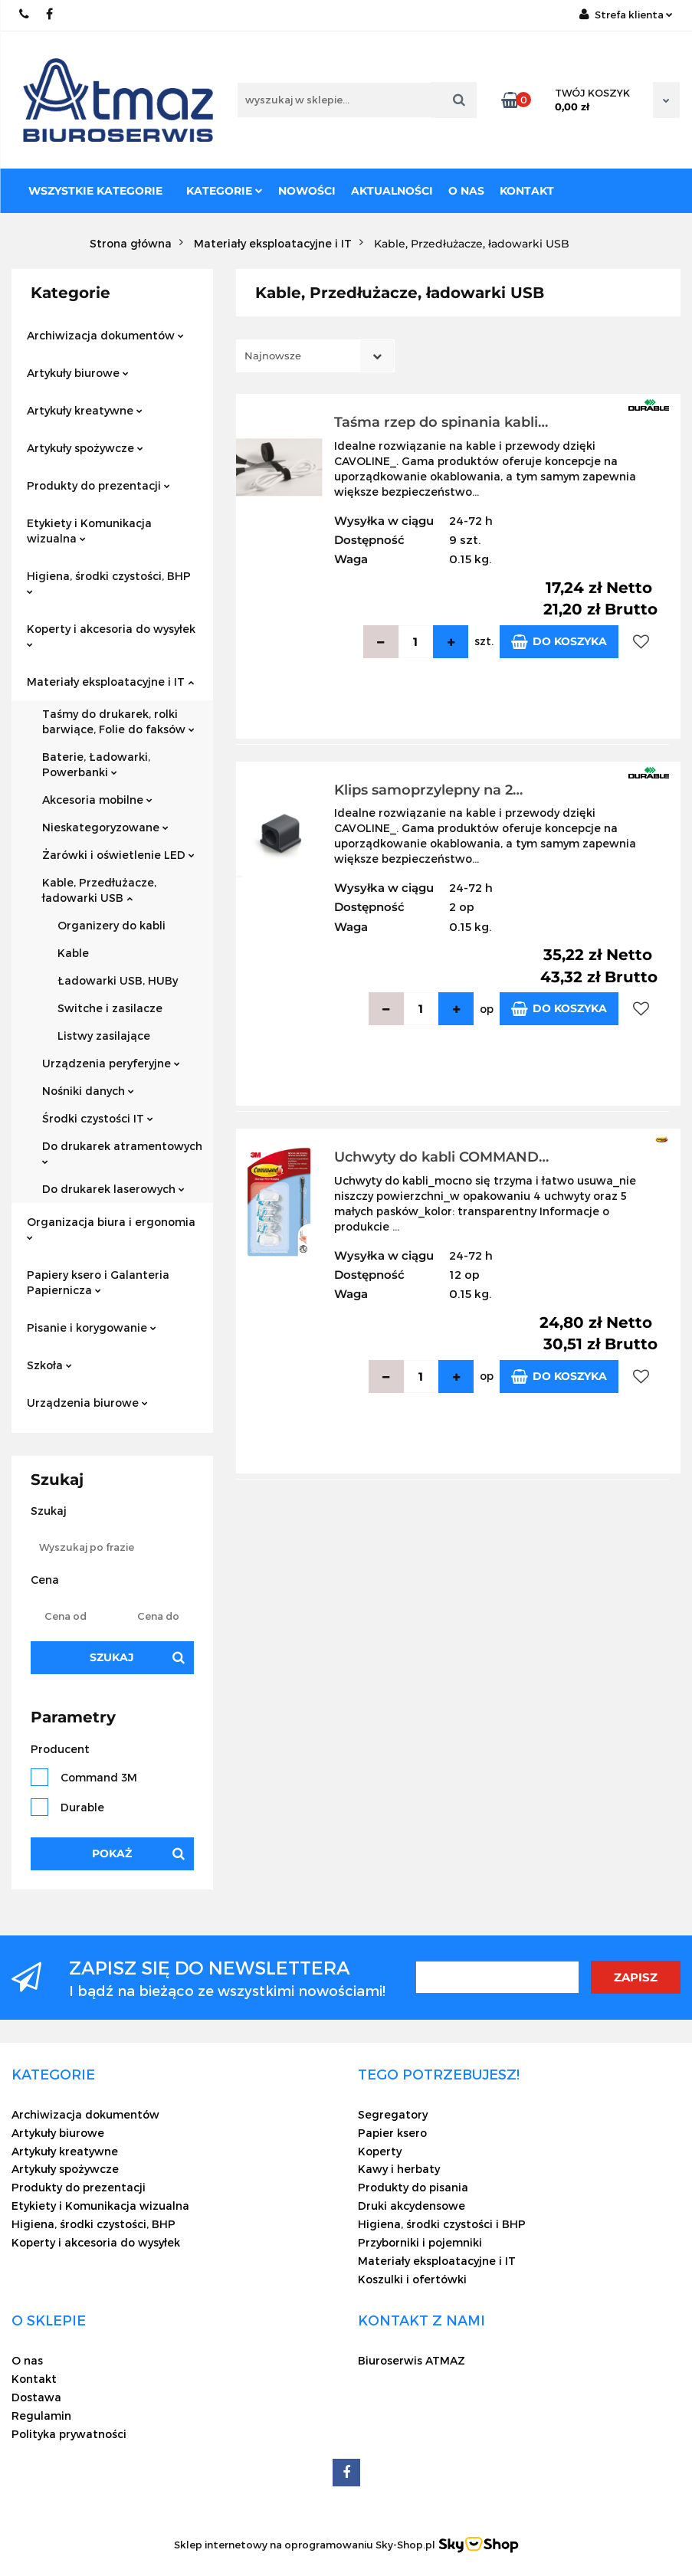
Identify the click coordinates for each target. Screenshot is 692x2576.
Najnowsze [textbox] (272, 355)
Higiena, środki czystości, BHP (109, 582)
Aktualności (392, 191)
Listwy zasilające (103, 1035)
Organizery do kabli (111, 925)
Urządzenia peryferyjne (111, 1063)
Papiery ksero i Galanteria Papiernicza (98, 1282)
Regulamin (41, 2415)
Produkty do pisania (413, 2187)
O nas (466, 191)
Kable (73, 952)
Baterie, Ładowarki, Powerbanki (96, 764)
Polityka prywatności (68, 2433)
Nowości (307, 191)
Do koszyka (559, 641)
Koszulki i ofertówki (412, 2279)
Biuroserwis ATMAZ (411, 2360)
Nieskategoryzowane (105, 827)
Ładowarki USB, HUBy (117, 980)
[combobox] (315, 355)
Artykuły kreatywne (85, 410)
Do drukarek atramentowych (122, 1152)
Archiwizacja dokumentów (105, 335)
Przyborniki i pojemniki (420, 2242)
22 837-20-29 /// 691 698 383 (25, 14)
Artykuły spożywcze (85, 447)
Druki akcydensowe (411, 2205)
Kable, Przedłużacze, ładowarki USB (99, 890)
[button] (53, 2074)
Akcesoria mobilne (97, 799)
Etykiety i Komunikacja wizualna (89, 530)
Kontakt (527, 191)
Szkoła (49, 1365)
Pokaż (112, 1853)
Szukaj (112, 1657)
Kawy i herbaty (399, 2168)
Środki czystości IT (97, 1118)
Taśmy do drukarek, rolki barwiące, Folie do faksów (118, 721)
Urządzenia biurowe (87, 1402)
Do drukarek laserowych (113, 1188)
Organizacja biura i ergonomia (111, 1227)
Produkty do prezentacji (98, 485)
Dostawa (36, 2397)
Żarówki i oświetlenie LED (118, 854)
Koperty (380, 2151)
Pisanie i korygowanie (91, 1327)
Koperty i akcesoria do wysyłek (111, 634)
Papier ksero (392, 2132)
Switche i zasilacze (109, 1007)
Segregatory (393, 2114)
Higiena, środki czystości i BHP (442, 2223)
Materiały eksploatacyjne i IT (110, 681)
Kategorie (224, 191)
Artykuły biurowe (78, 372)
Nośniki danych (88, 1090)
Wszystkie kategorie (95, 191)
